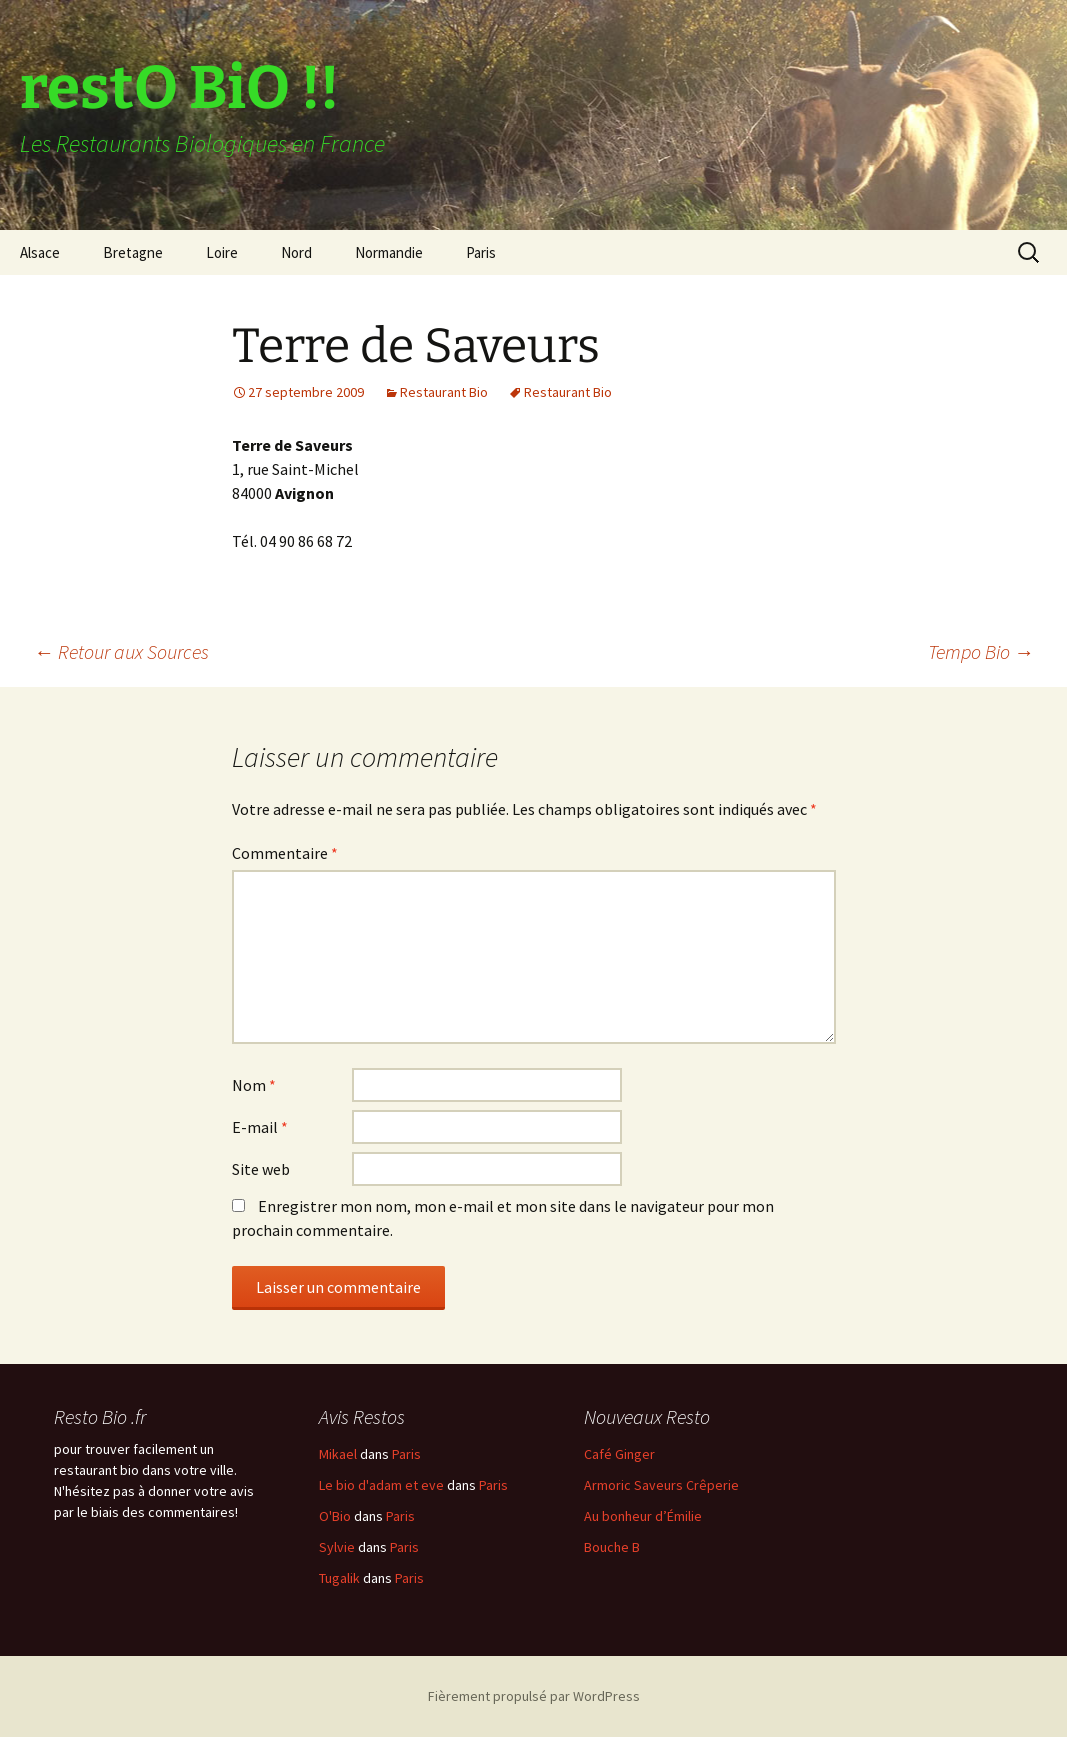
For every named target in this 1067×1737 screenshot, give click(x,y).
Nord (296, 252)
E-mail (260, 1127)
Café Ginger (619, 1454)
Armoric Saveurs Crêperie (661, 1485)
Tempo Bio (981, 651)
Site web (261, 1169)
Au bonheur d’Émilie (643, 1516)
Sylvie (337, 1547)
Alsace (40, 252)
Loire (222, 252)
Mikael (338, 1454)
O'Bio (335, 1516)
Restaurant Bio (444, 392)
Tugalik (339, 1578)
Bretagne (133, 252)
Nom (254, 1085)
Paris (481, 252)
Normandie (389, 252)
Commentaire (285, 853)
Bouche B (612, 1547)
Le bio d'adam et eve (381, 1485)
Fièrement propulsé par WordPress (534, 1696)
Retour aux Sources (121, 651)
